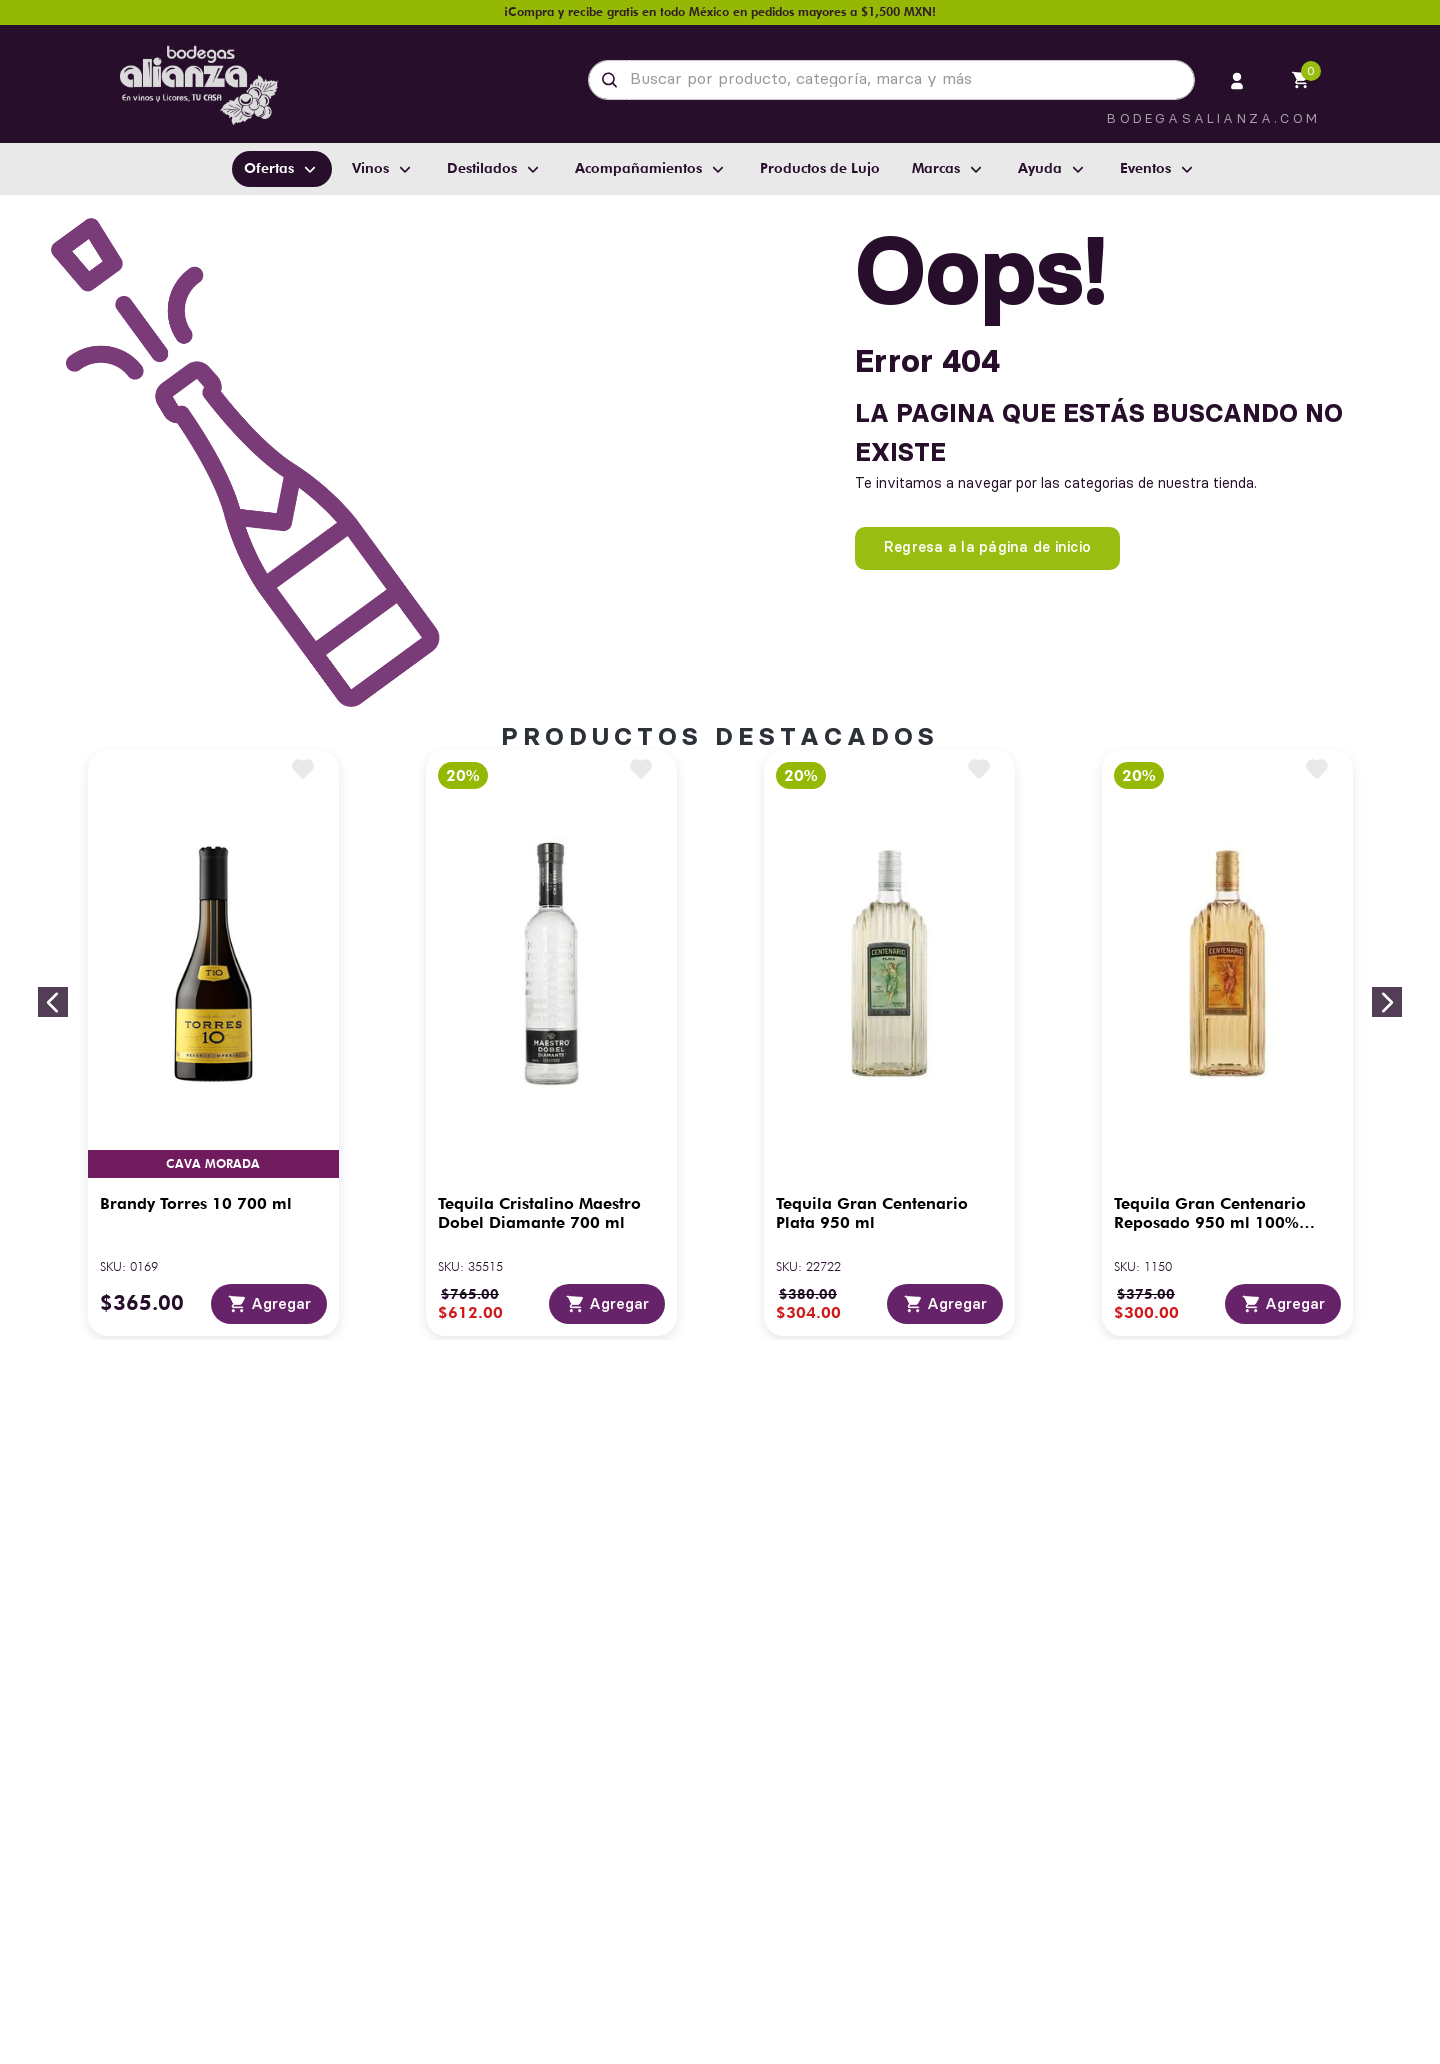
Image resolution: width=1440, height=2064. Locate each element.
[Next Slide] (1387, 1002)
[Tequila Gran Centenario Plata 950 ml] (889, 1043)
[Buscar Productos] (613, 80)
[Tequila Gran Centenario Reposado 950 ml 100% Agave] (1227, 1043)
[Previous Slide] (53, 1002)
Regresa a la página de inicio (987, 547)
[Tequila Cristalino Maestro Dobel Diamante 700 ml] (551, 1043)
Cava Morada (213, 1163)
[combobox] (891, 80)
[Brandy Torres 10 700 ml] (213, 1043)
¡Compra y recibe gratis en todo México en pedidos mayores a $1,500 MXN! (720, 11)
